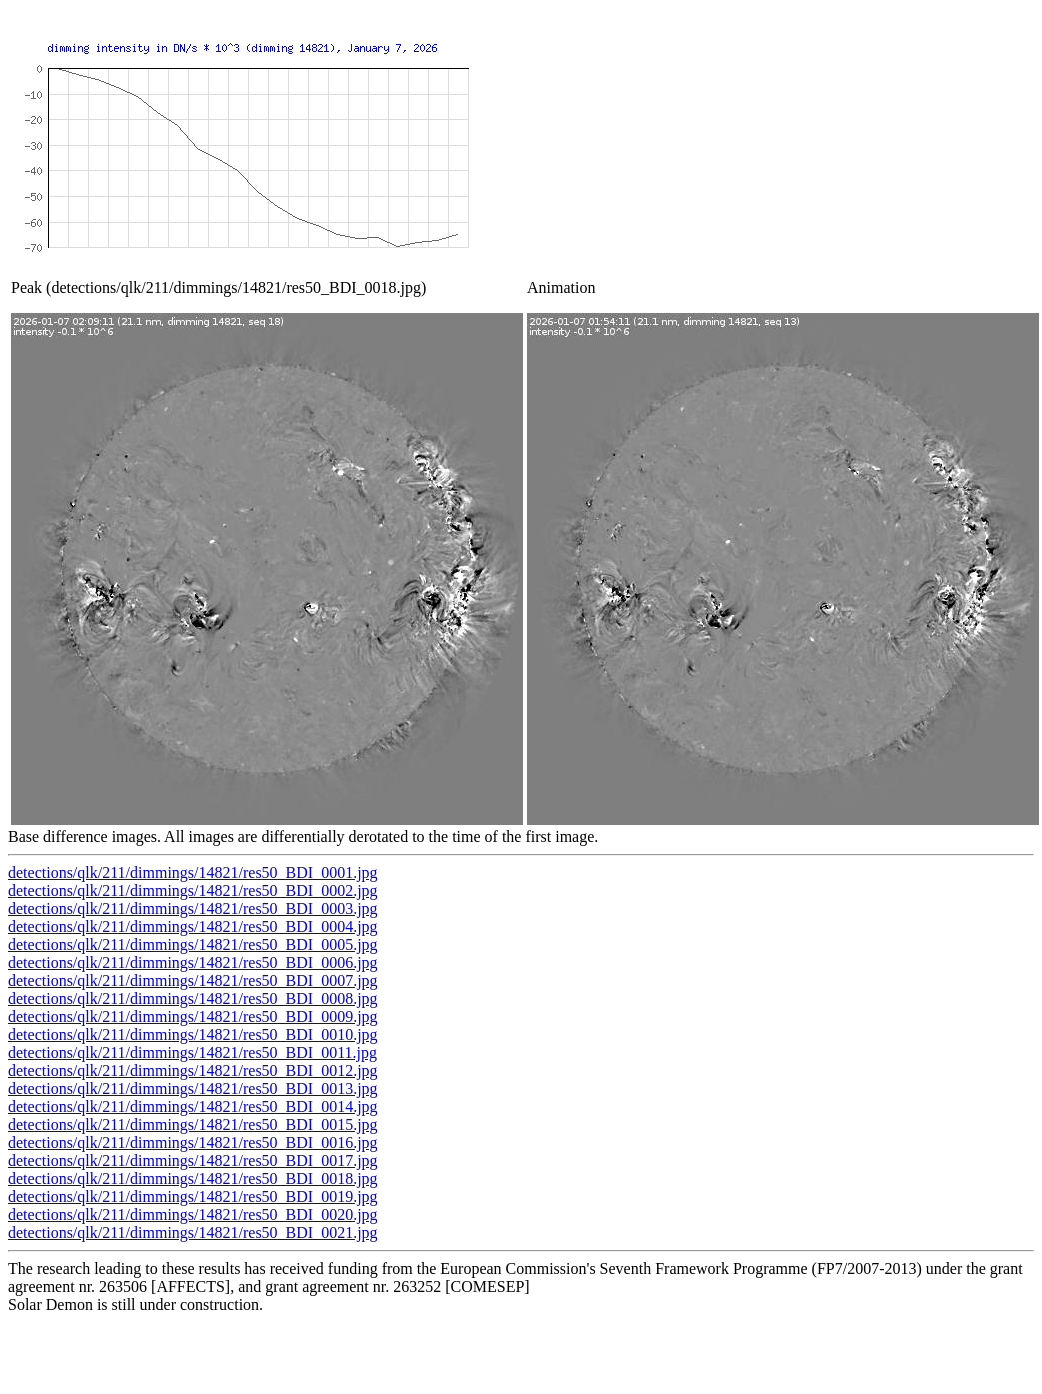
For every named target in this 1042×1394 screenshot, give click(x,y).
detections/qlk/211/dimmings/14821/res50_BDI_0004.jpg (193, 926)
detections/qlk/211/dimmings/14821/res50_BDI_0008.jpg (193, 998)
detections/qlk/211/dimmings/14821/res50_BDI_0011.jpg (192, 1052)
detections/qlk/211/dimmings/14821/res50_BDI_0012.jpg (193, 1070)
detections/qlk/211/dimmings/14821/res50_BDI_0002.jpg (193, 890)
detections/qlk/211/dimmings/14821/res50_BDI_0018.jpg (193, 1178)
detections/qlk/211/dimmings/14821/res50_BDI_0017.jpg (193, 1160)
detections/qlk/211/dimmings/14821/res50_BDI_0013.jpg (193, 1088)
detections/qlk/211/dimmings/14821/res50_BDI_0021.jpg (193, 1232)
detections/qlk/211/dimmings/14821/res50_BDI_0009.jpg (193, 1016)
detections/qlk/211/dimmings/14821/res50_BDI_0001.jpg (193, 872)
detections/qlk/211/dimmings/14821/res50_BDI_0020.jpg (193, 1214)
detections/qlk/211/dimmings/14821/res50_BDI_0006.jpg (193, 962)
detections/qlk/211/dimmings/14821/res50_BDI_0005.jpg (193, 944)
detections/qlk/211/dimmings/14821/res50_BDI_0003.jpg (193, 908)
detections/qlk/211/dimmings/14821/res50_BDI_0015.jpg (193, 1124)
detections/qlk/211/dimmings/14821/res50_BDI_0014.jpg (193, 1106)
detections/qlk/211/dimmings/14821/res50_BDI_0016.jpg (193, 1142)
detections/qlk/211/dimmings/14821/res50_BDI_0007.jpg (193, 980)
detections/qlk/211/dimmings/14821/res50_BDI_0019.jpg (193, 1196)
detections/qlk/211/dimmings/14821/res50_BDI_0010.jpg (193, 1034)
